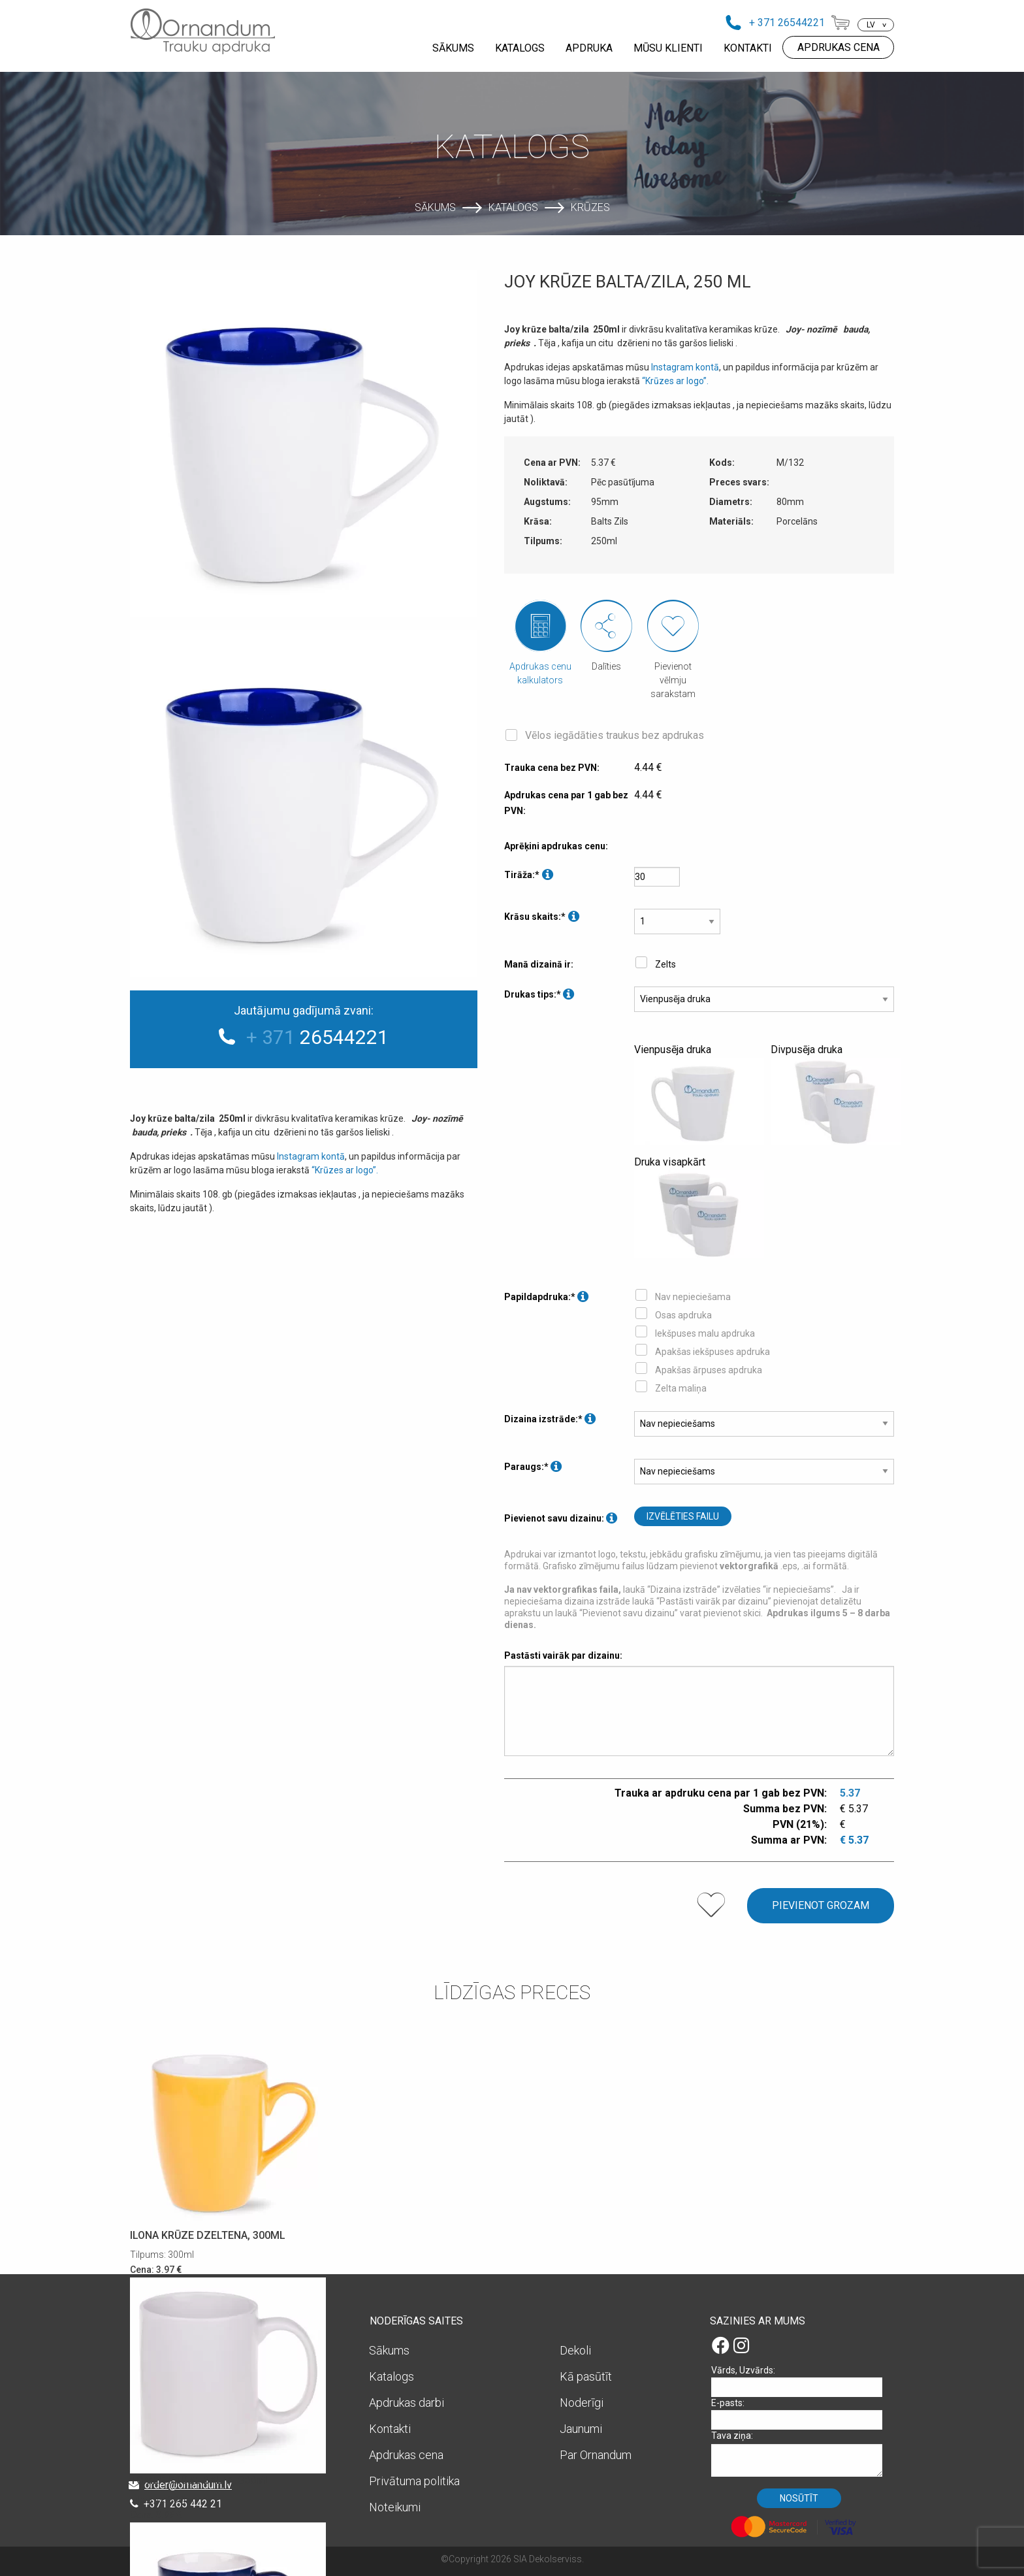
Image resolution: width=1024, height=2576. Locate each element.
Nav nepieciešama (693, 1297)
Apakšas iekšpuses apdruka (712, 1351)
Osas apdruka (683, 1315)
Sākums (435, 207)
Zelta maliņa (681, 1388)
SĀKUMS (453, 48)
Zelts (665, 964)
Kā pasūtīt (586, 2376)
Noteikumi (395, 2507)
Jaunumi (581, 2429)
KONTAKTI (748, 48)
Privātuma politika (414, 2481)
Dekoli (575, 2350)
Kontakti (390, 2429)
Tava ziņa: (801, 2453)
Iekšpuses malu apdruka (705, 1333)
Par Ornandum (596, 2455)
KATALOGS (520, 48)
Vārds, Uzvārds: (801, 2381)
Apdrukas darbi (406, 2402)
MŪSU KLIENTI (668, 48)
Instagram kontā (311, 1156)
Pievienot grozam (820, 1905)
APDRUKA (589, 48)
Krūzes (590, 207)
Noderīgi (581, 2402)
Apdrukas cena (406, 2455)
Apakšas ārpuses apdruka (708, 1370)
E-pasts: (801, 2414)
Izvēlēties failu (683, 1516)
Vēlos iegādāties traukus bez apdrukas (614, 735)
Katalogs (513, 207)
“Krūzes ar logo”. (345, 1170)
